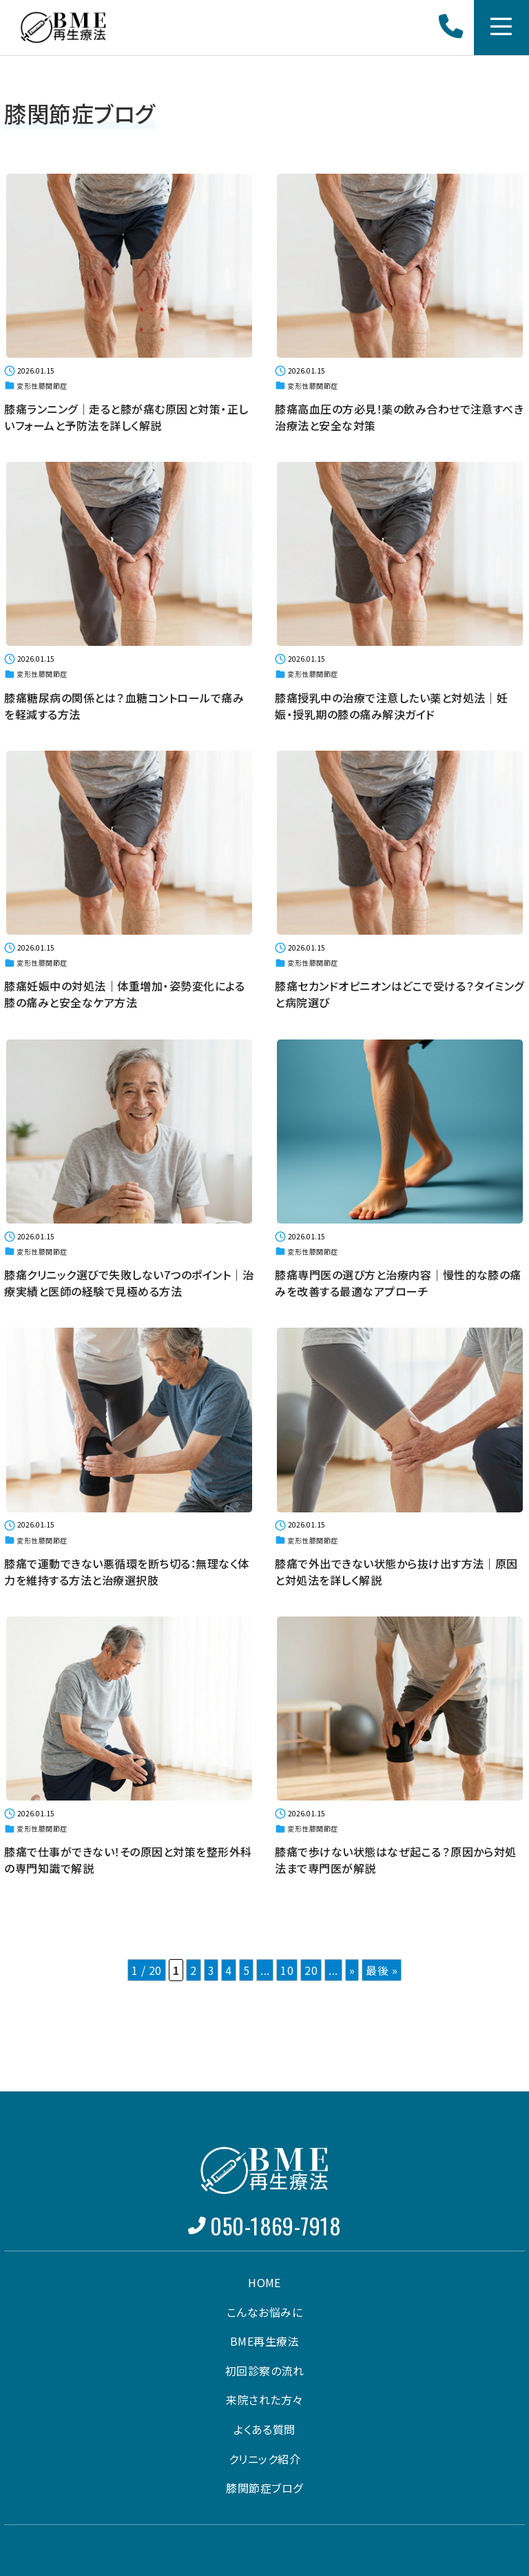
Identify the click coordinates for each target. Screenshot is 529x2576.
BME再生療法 (264, 2339)
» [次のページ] (352, 1962)
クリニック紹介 (264, 2456)
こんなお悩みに (264, 2310)
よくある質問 (264, 2428)
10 (286, 1962)
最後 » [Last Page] (381, 1962)
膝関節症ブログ (264, 2486)
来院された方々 (264, 2398)
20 (311, 1962)
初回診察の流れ (264, 2369)
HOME (264, 2281)
